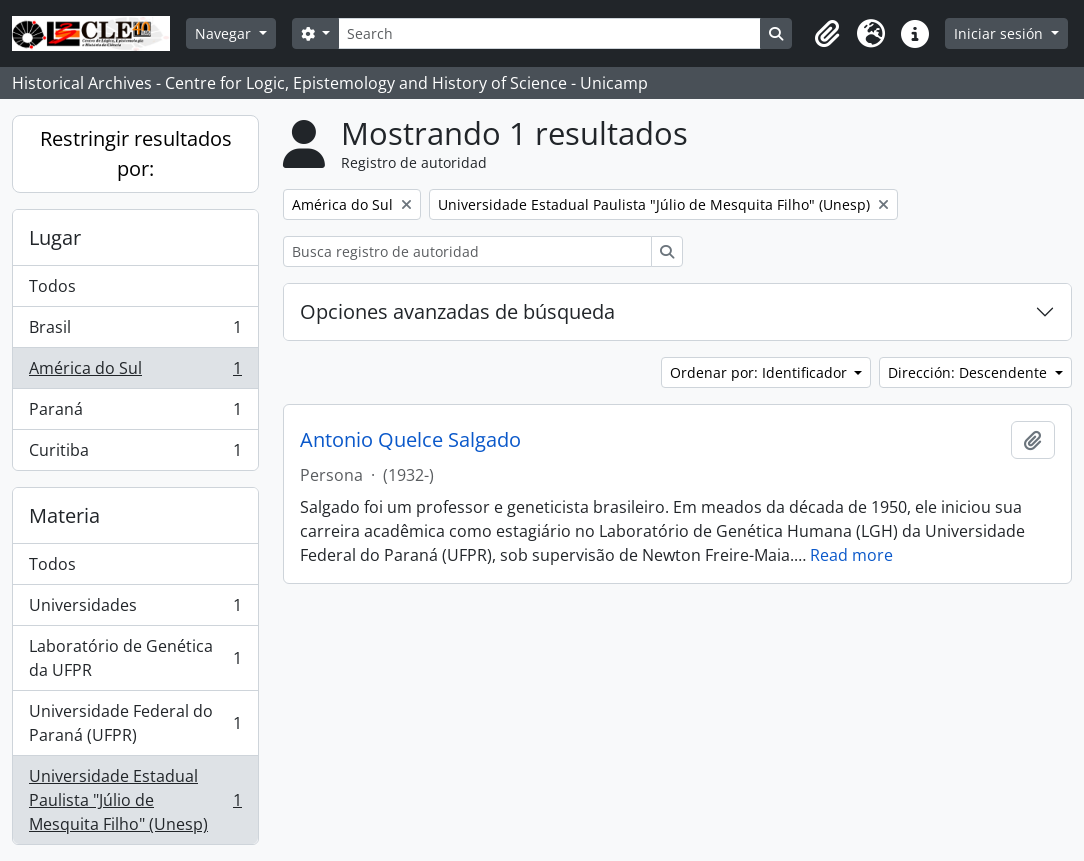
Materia (64, 515)
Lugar (55, 237)
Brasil (135, 331)
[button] (827, 34)
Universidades (135, 609)
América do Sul (135, 372)
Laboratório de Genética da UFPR (135, 658)
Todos (52, 286)
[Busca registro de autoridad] (467, 251)
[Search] (549, 33)
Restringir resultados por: (136, 153)
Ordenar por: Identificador (760, 372)
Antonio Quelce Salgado (410, 440)
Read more (851, 555)
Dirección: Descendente (969, 372)
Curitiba (135, 454)
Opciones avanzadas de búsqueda (457, 311)
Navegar (225, 33)
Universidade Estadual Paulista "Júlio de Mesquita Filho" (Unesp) (135, 800)
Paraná (135, 413)
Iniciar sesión (1000, 33)
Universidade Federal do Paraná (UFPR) (135, 723)
